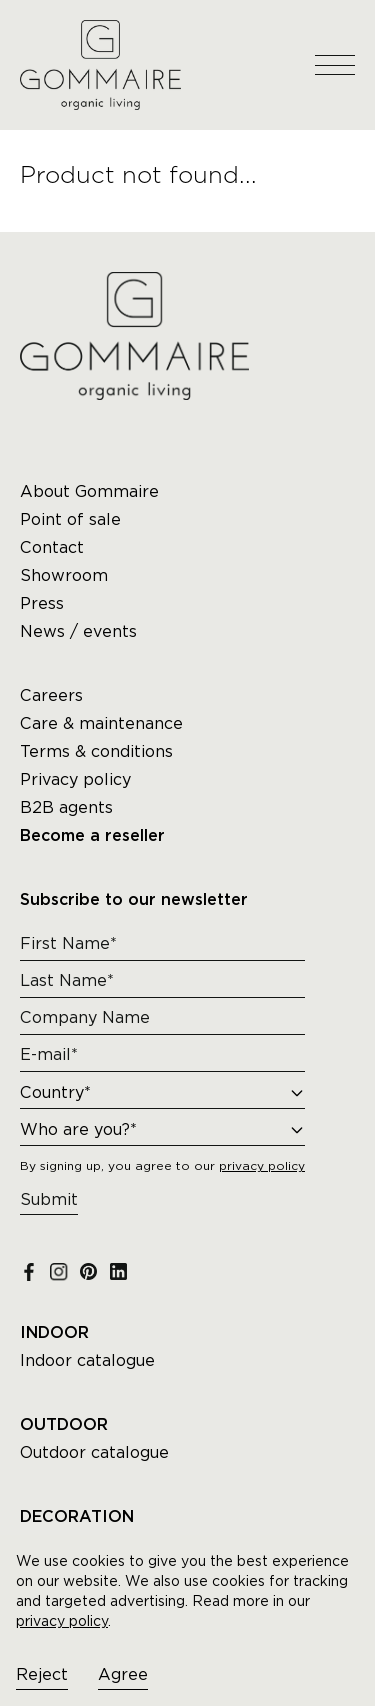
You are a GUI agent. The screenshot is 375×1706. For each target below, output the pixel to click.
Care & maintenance (101, 723)
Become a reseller (92, 836)
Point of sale (70, 519)
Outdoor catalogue (94, 1452)
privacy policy (62, 1621)
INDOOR (54, 1333)
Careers (51, 695)
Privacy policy (75, 779)
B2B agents (66, 807)
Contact (52, 547)
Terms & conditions (96, 751)
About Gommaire (89, 491)
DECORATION (77, 1517)
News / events (78, 631)
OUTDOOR (64, 1425)
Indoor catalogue (87, 1360)
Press (42, 603)
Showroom (64, 575)
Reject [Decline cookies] (42, 1674)
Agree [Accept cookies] (123, 1674)
